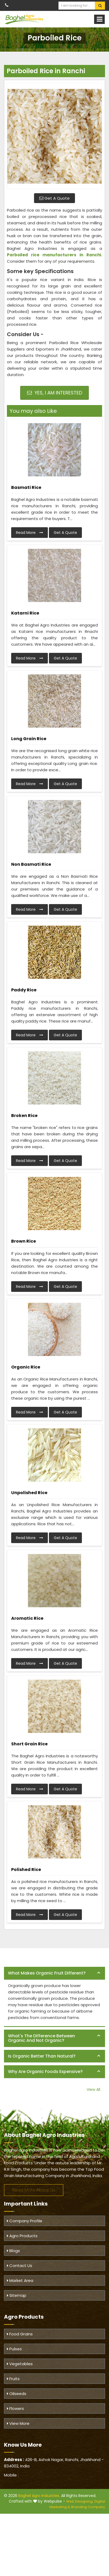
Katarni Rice (25, 613)
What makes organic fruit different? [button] (47, 1973)
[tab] (54, 1973)
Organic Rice (25, 1367)
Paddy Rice (23, 990)
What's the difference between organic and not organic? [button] (41, 2038)
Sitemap (16, 2295)
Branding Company (88, 2506)
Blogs (13, 2250)
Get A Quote (54, 198)
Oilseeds (16, 2393)
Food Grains (20, 2334)
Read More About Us (33, 2190)
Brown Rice (23, 1241)
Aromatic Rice (27, 1618)
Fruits (13, 2378)
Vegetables (20, 2364)
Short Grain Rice (29, 1744)
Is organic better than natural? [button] (42, 2056)
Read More (29, 532)
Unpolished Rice (29, 1493)
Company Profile (24, 2221)
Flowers (15, 2408)
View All (93, 2089)
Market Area (20, 2280)
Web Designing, (79, 2501)
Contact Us (19, 2265)
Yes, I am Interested (54, 392)
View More (18, 2423)
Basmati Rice (26, 487)
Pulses (14, 2349)
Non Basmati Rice (31, 864)
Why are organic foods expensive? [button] (45, 2071)
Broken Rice (24, 1115)
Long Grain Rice (28, 739)
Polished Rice (26, 1869)
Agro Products (22, 2236)
